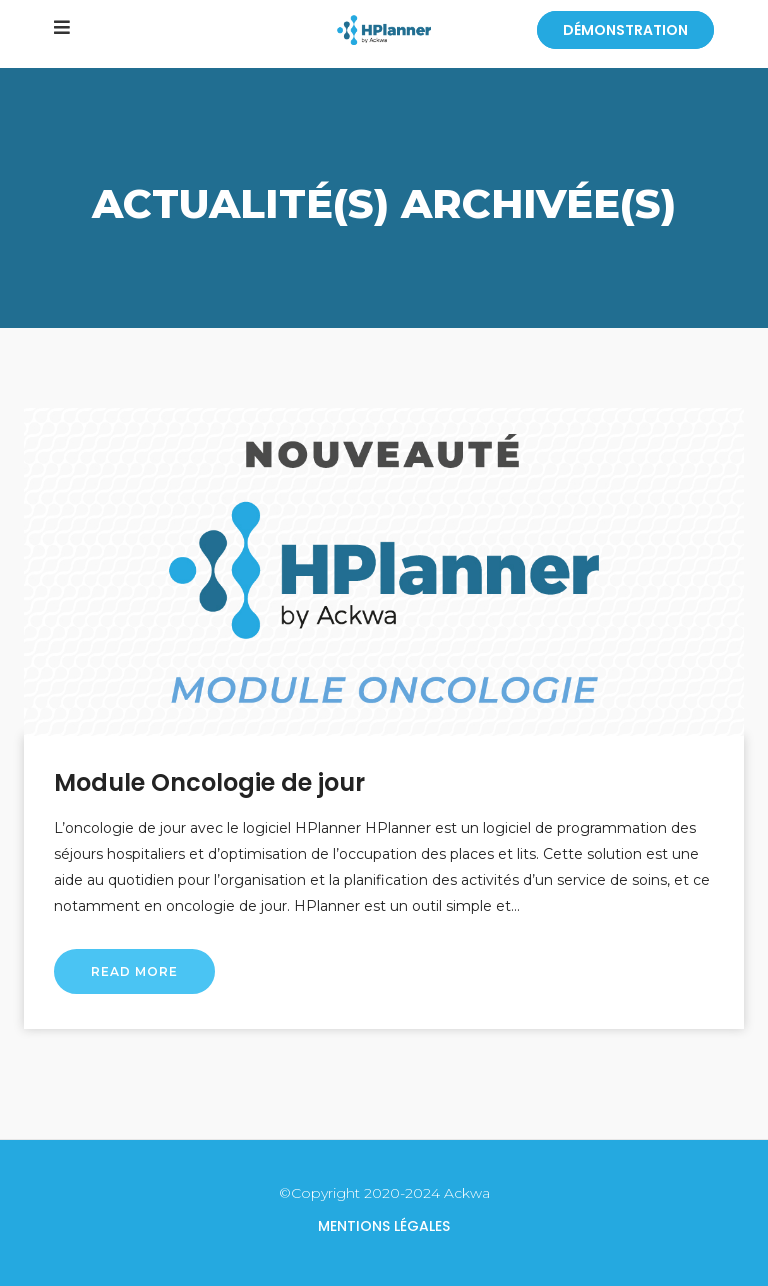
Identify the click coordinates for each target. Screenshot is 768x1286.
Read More (134, 971)
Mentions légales (384, 1226)
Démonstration (625, 30)
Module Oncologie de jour (209, 782)
